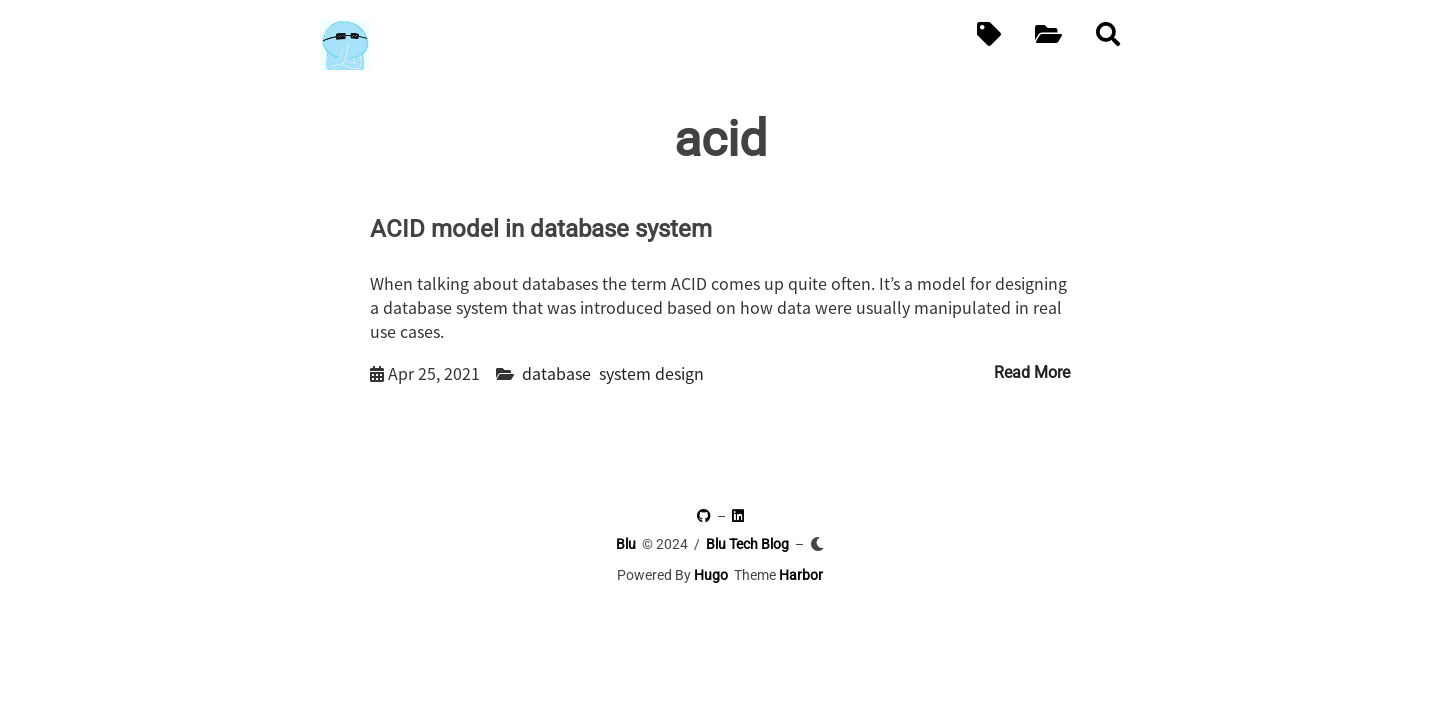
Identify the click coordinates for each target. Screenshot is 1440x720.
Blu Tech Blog (747, 544)
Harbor (801, 575)
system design (651, 373)
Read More (1032, 372)
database (556, 373)
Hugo (711, 575)
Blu (626, 544)
